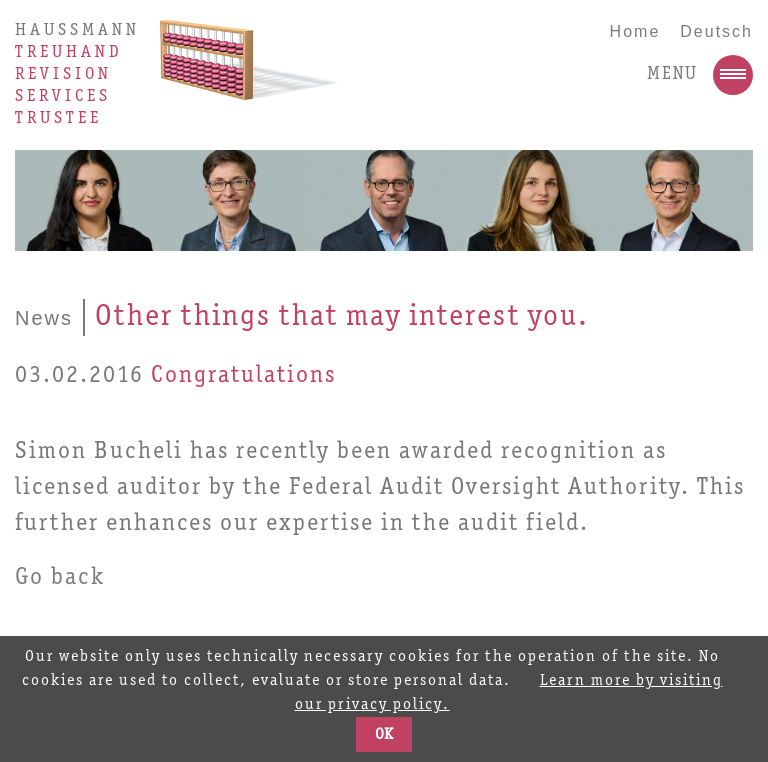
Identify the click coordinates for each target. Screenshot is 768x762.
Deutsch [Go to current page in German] (716, 31)
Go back (60, 578)
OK (384, 735)
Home (635, 31)
